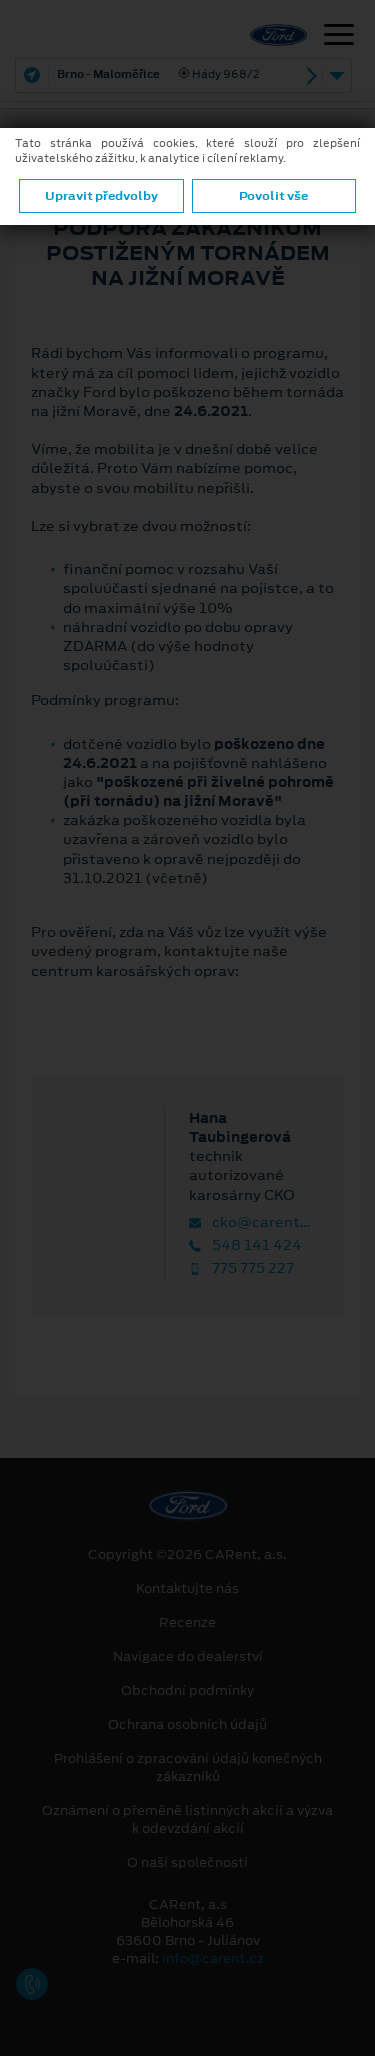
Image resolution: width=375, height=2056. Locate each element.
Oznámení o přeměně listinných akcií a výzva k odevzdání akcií (187, 1820)
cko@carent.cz (250, 1222)
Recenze (187, 1623)
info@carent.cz (213, 1958)
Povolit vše (273, 196)
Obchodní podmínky (187, 1691)
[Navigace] (339, 37)
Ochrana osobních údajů (187, 1725)
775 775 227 (241, 1268)
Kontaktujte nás (187, 1589)
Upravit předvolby (101, 196)
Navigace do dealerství (188, 1657)
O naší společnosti (187, 1863)
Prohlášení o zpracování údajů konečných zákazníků (188, 1768)
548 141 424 (245, 1245)
